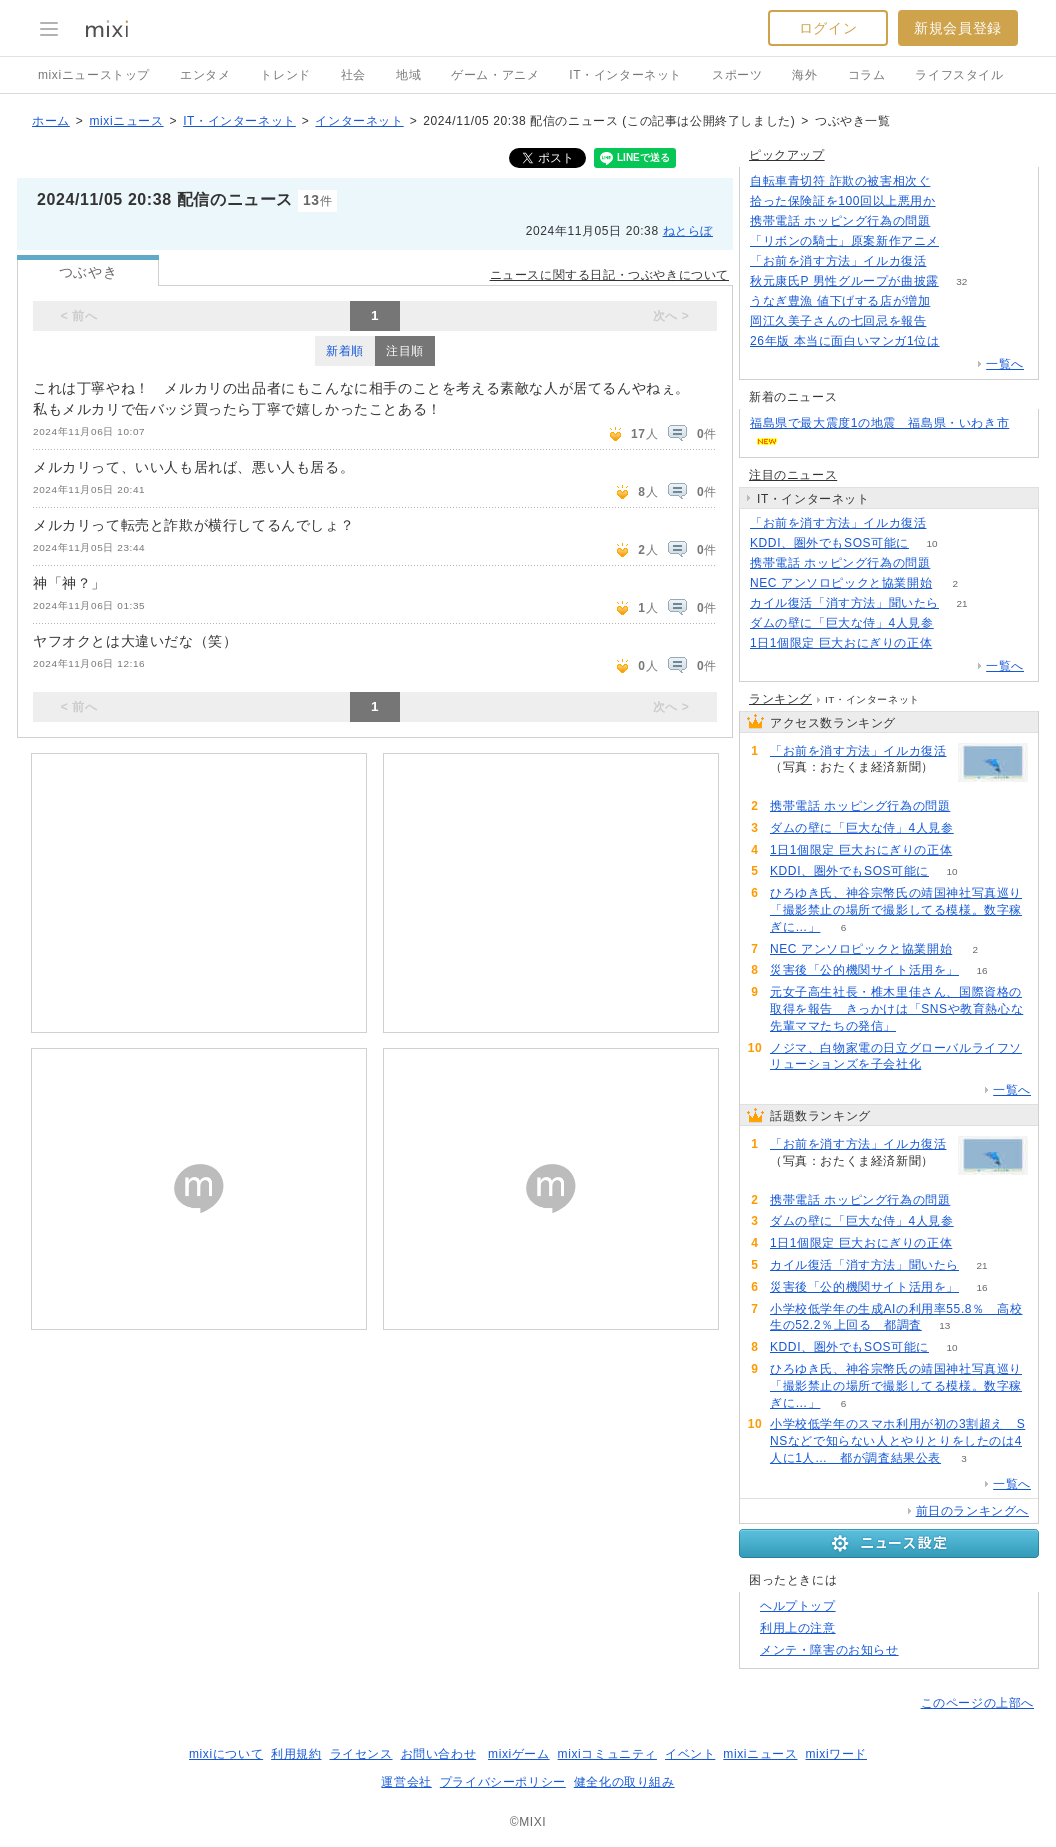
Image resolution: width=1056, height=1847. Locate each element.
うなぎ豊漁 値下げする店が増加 (840, 301)
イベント (690, 1754)
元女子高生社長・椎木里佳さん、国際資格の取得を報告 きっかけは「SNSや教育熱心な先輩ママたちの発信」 (896, 1009)
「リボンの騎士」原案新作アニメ (844, 241)
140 (962, 241)
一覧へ (1005, 364)
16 (981, 970)
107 (953, 221)
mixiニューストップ (94, 75)
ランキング (780, 699)
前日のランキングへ (972, 1511)
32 (961, 281)
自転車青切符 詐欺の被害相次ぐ (840, 181)
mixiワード (836, 1754)
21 (961, 603)
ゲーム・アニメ (495, 75)
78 (962, 341)
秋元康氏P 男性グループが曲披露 (844, 281)
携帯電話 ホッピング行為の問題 (840, 221)
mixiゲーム (519, 1754)
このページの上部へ (977, 1703)
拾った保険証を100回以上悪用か (843, 201)
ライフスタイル (959, 75)
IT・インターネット (625, 75)
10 (931, 543)
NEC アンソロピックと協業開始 (841, 583)
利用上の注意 (798, 1628)
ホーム (51, 121)
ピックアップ (787, 155)
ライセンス (361, 1754)
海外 (804, 75)
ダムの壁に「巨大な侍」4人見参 (842, 623)
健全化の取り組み (624, 1782)
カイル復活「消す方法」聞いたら (844, 603)
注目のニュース (793, 475)
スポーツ (737, 75)
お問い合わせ (439, 1754)
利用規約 (296, 1754)
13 (944, 1325)
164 (953, 181)
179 (949, 261)
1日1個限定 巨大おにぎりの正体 (841, 643)
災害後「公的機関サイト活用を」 (864, 970)
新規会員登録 (958, 28)
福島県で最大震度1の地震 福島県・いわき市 (879, 423)
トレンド (285, 75)
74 (955, 643)
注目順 (405, 351)
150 (958, 201)
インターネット (359, 121)
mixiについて (226, 1754)
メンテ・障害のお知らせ (829, 1650)
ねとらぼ (688, 231)
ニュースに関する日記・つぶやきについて (609, 275)
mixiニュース (126, 121)
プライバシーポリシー (503, 1782)
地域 (408, 75)
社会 (353, 75)
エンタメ (205, 75)
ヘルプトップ (798, 1606)
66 (953, 301)
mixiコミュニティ (607, 1754)
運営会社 (406, 1782)
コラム (867, 75)
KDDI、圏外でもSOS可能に (829, 543)
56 (949, 321)
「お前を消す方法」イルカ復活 (838, 261)
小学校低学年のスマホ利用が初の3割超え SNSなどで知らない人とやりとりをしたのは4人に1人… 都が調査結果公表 (897, 1441)
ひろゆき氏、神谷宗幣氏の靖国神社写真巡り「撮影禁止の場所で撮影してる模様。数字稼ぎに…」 (896, 910)
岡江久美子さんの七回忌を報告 (838, 321)
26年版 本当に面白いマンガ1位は (845, 341)
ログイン (828, 28)
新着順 (345, 351)
